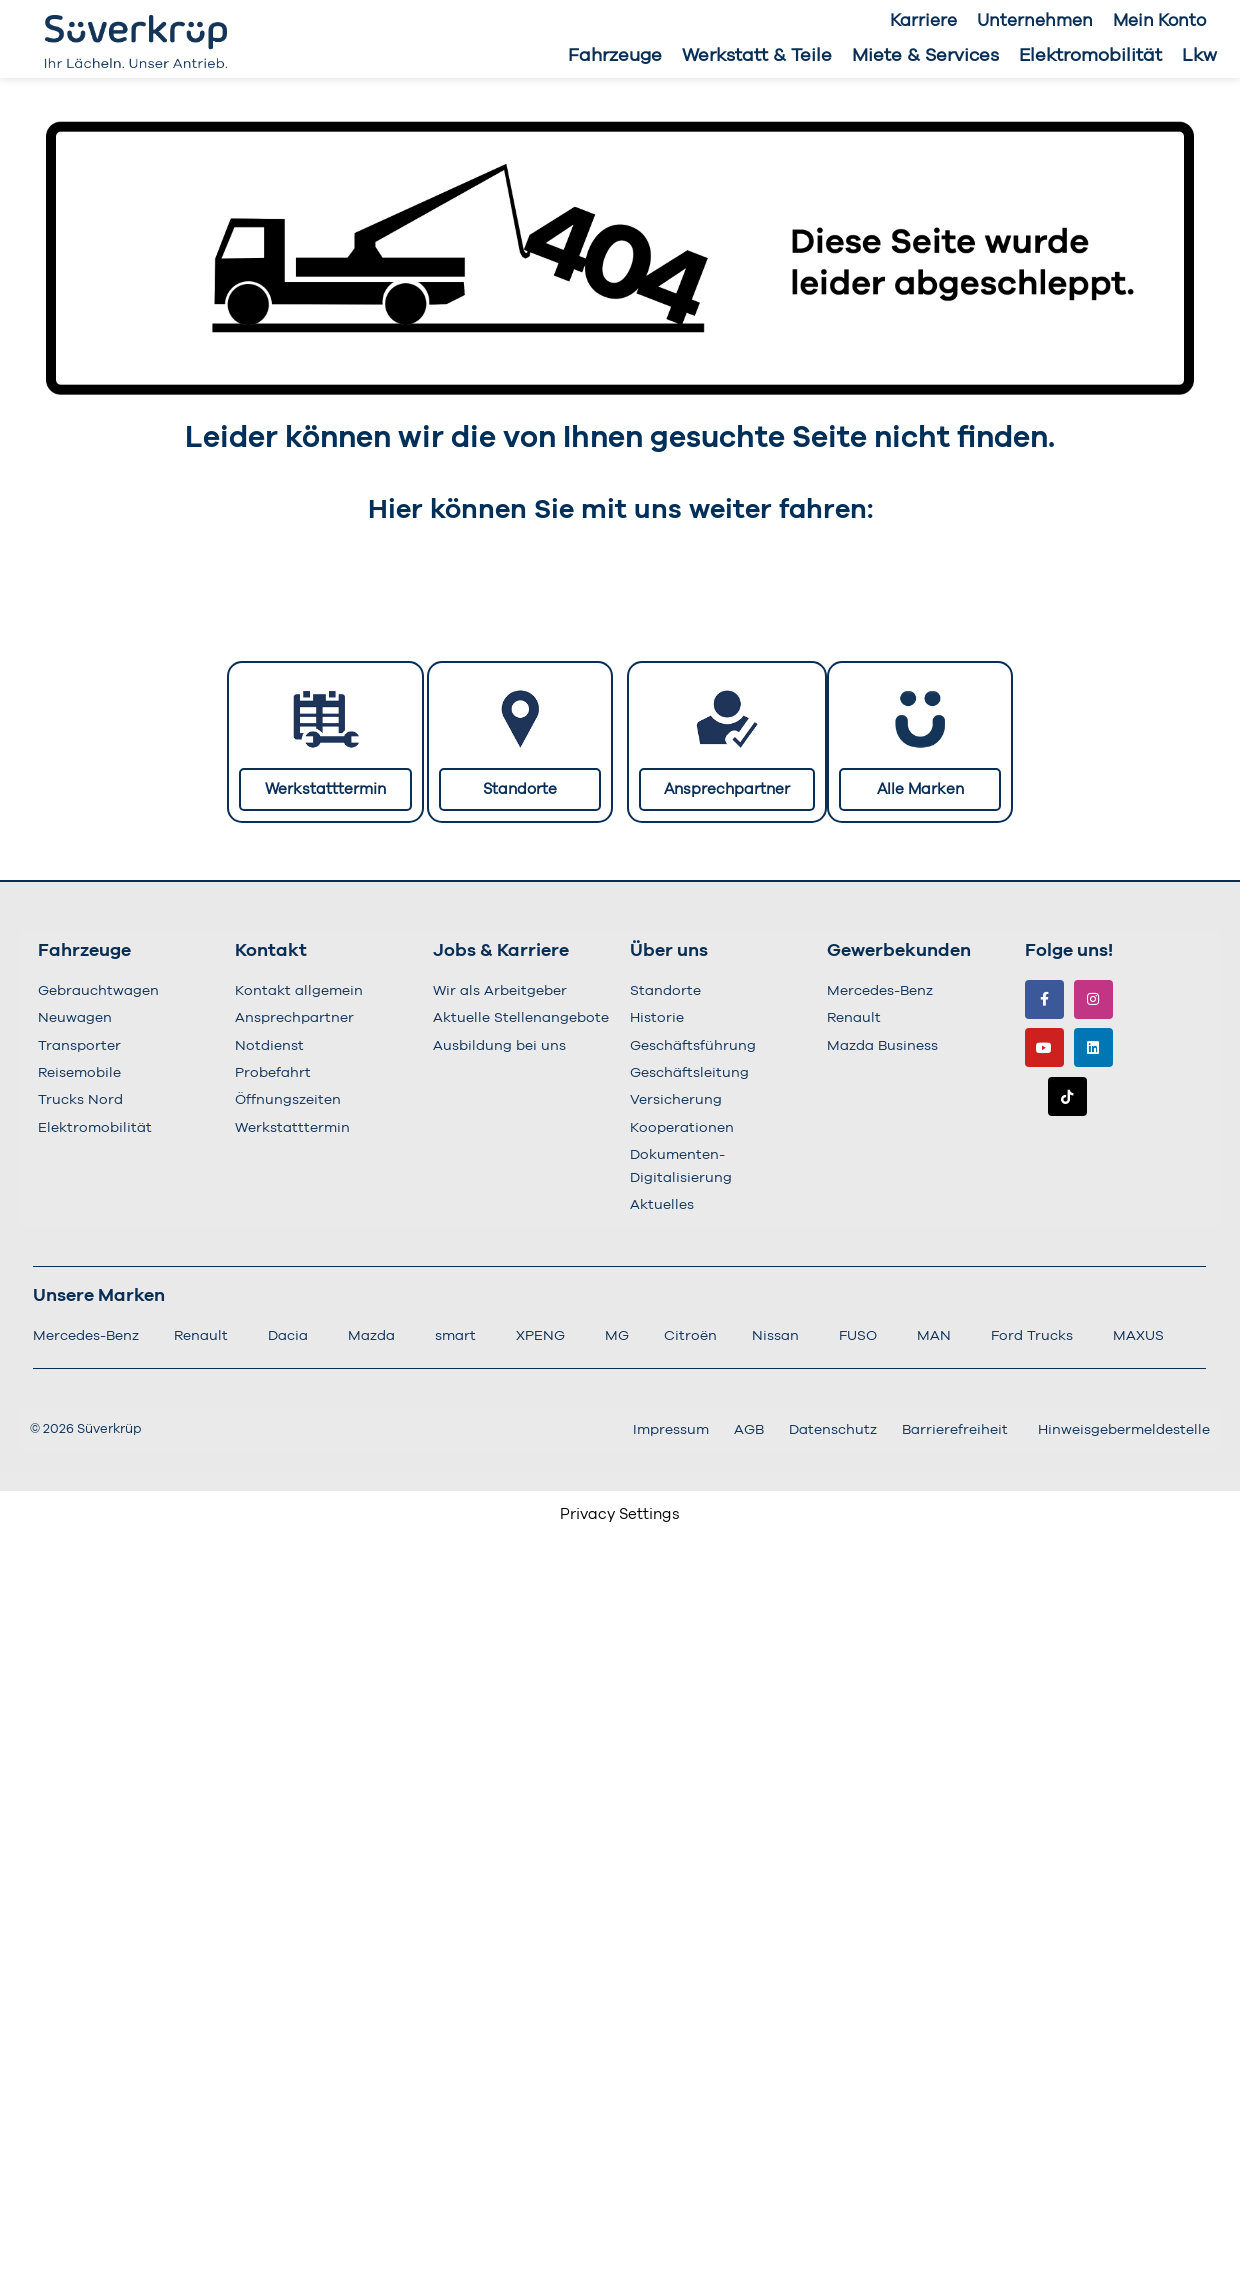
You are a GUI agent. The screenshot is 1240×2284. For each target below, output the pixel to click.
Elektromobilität (1090, 56)
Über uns (669, 951)
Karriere (923, 20)
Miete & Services (925, 56)
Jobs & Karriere (501, 951)
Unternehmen (1035, 20)
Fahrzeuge (615, 56)
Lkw (1199, 56)
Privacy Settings (620, 1514)
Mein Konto (1159, 20)
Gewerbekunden (899, 951)
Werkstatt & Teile (757, 56)
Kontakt (271, 951)
